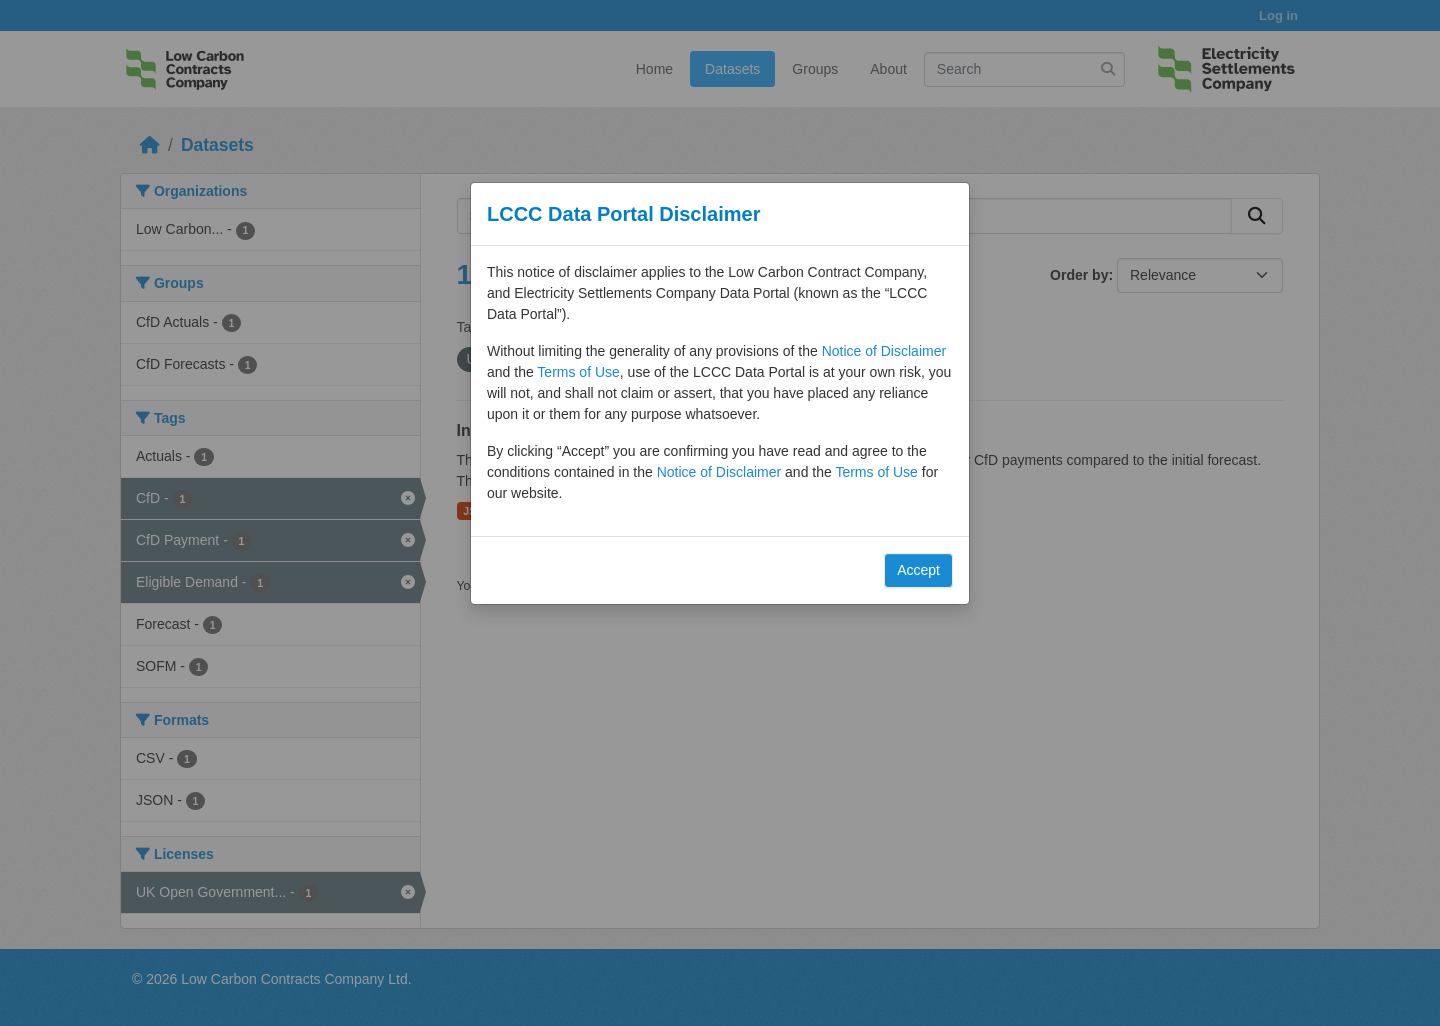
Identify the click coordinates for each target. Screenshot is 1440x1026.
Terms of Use (578, 372)
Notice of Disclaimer (884, 351)
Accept (918, 570)
